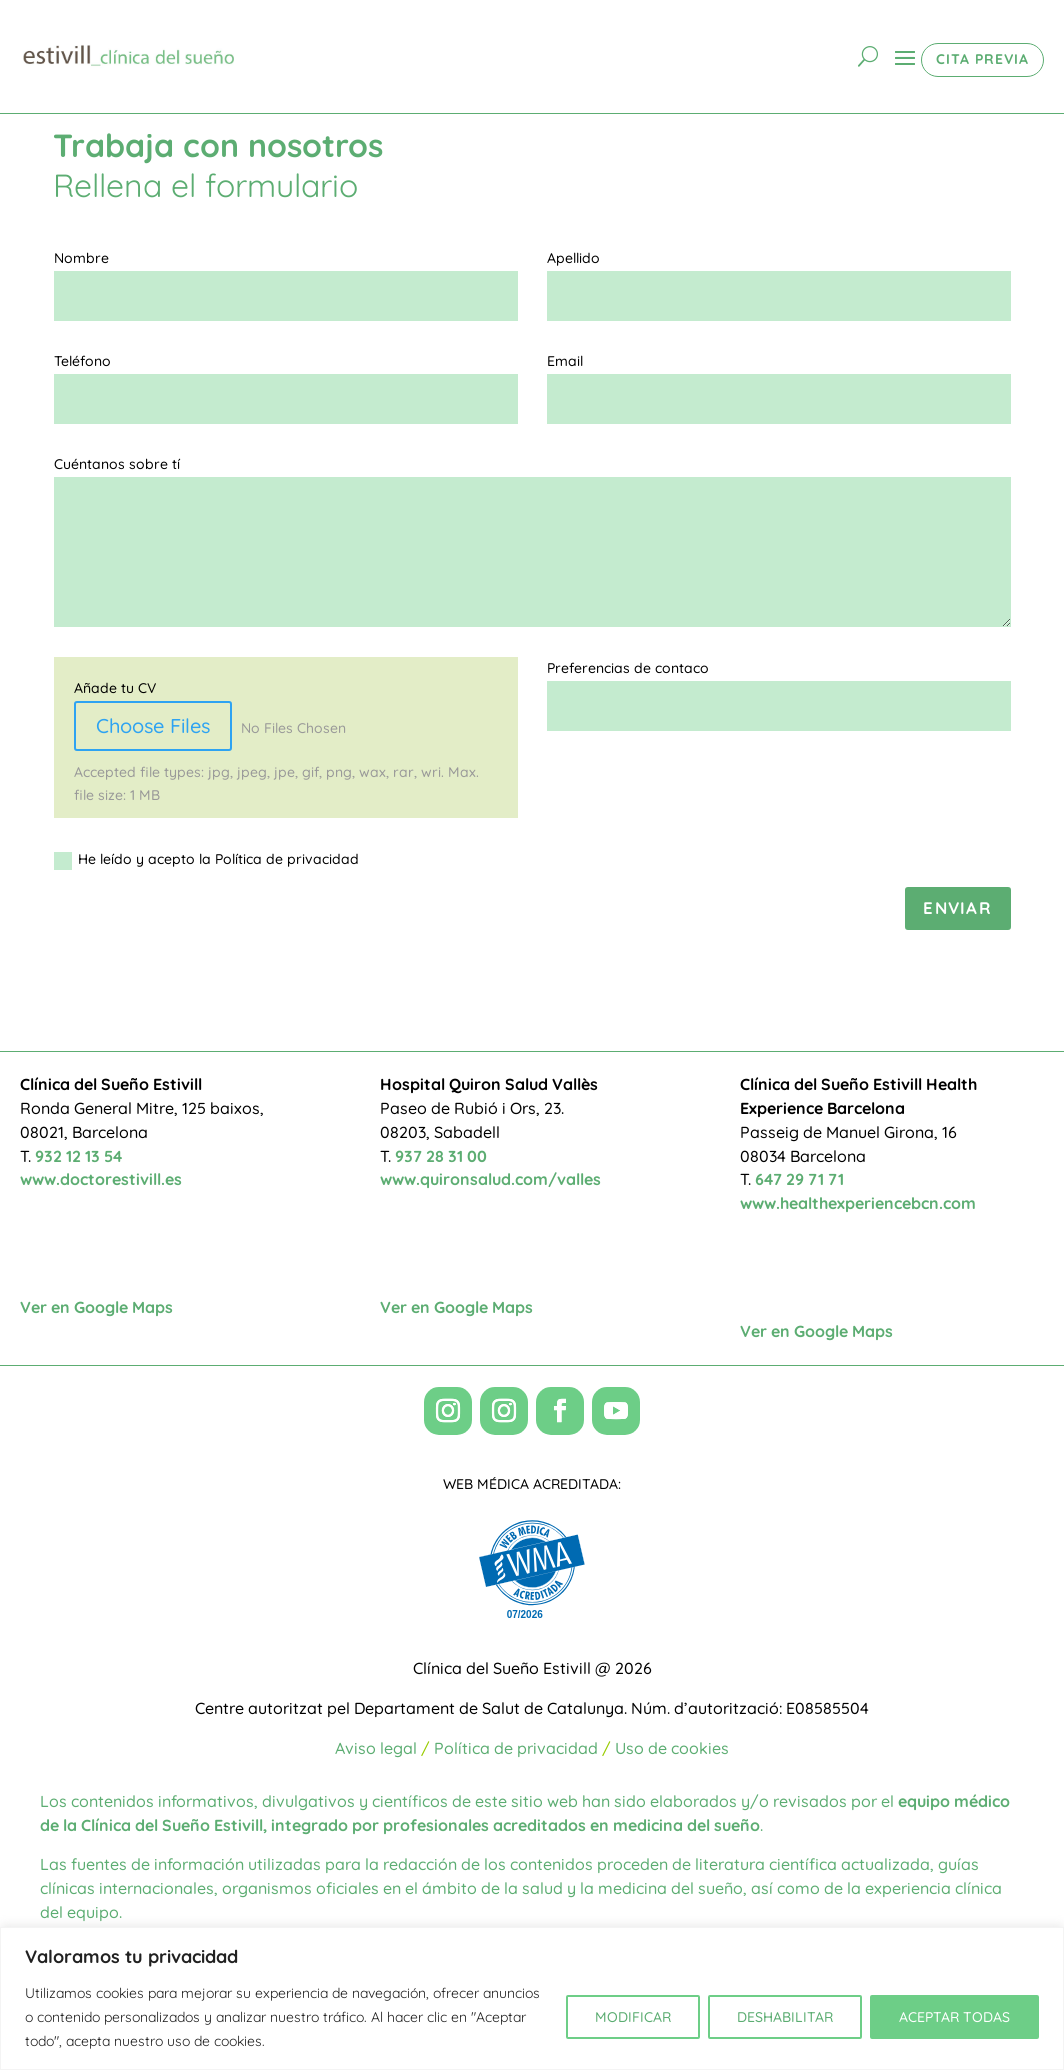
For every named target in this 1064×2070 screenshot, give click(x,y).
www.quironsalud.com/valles (490, 1179)
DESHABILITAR (785, 2017)
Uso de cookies (672, 1748)
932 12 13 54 (78, 1156)
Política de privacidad (516, 1748)
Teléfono (82, 361)
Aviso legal (376, 1748)
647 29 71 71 (799, 1179)
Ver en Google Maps (96, 1307)
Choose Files (153, 725)
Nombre (81, 258)
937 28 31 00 (441, 1156)
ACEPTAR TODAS (954, 2017)
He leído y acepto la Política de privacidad (206, 859)
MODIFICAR (633, 2017)
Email (565, 361)
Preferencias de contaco (628, 668)
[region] (532, 1998)
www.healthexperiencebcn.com (858, 1203)
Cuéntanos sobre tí (117, 464)
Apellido (573, 258)
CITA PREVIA (982, 59)
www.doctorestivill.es (101, 1179)
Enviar (957, 907)
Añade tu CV (115, 688)
